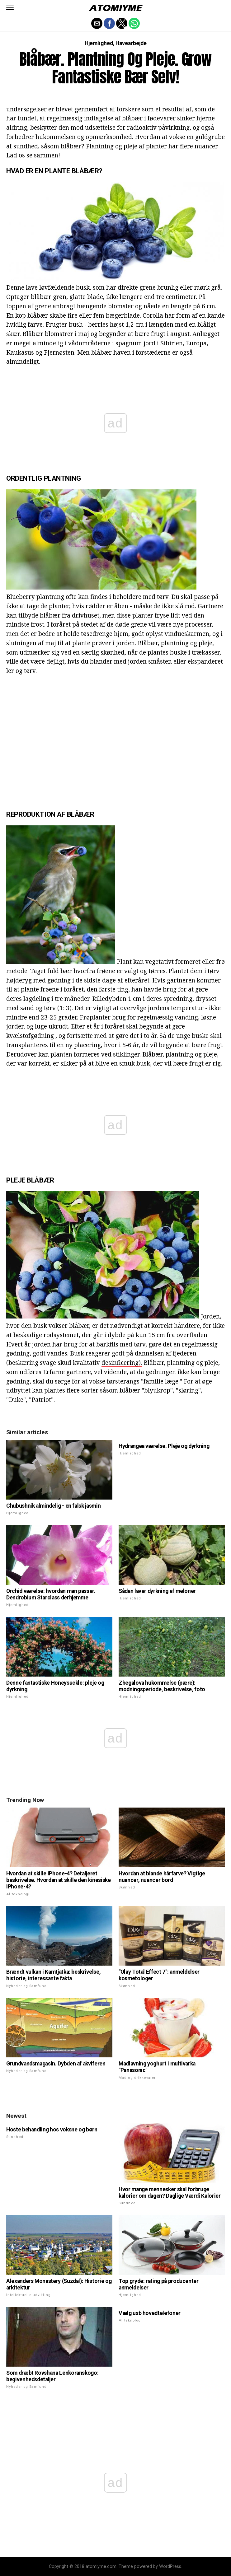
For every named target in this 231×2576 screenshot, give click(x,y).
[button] (10, 8)
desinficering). (121, 1362)
